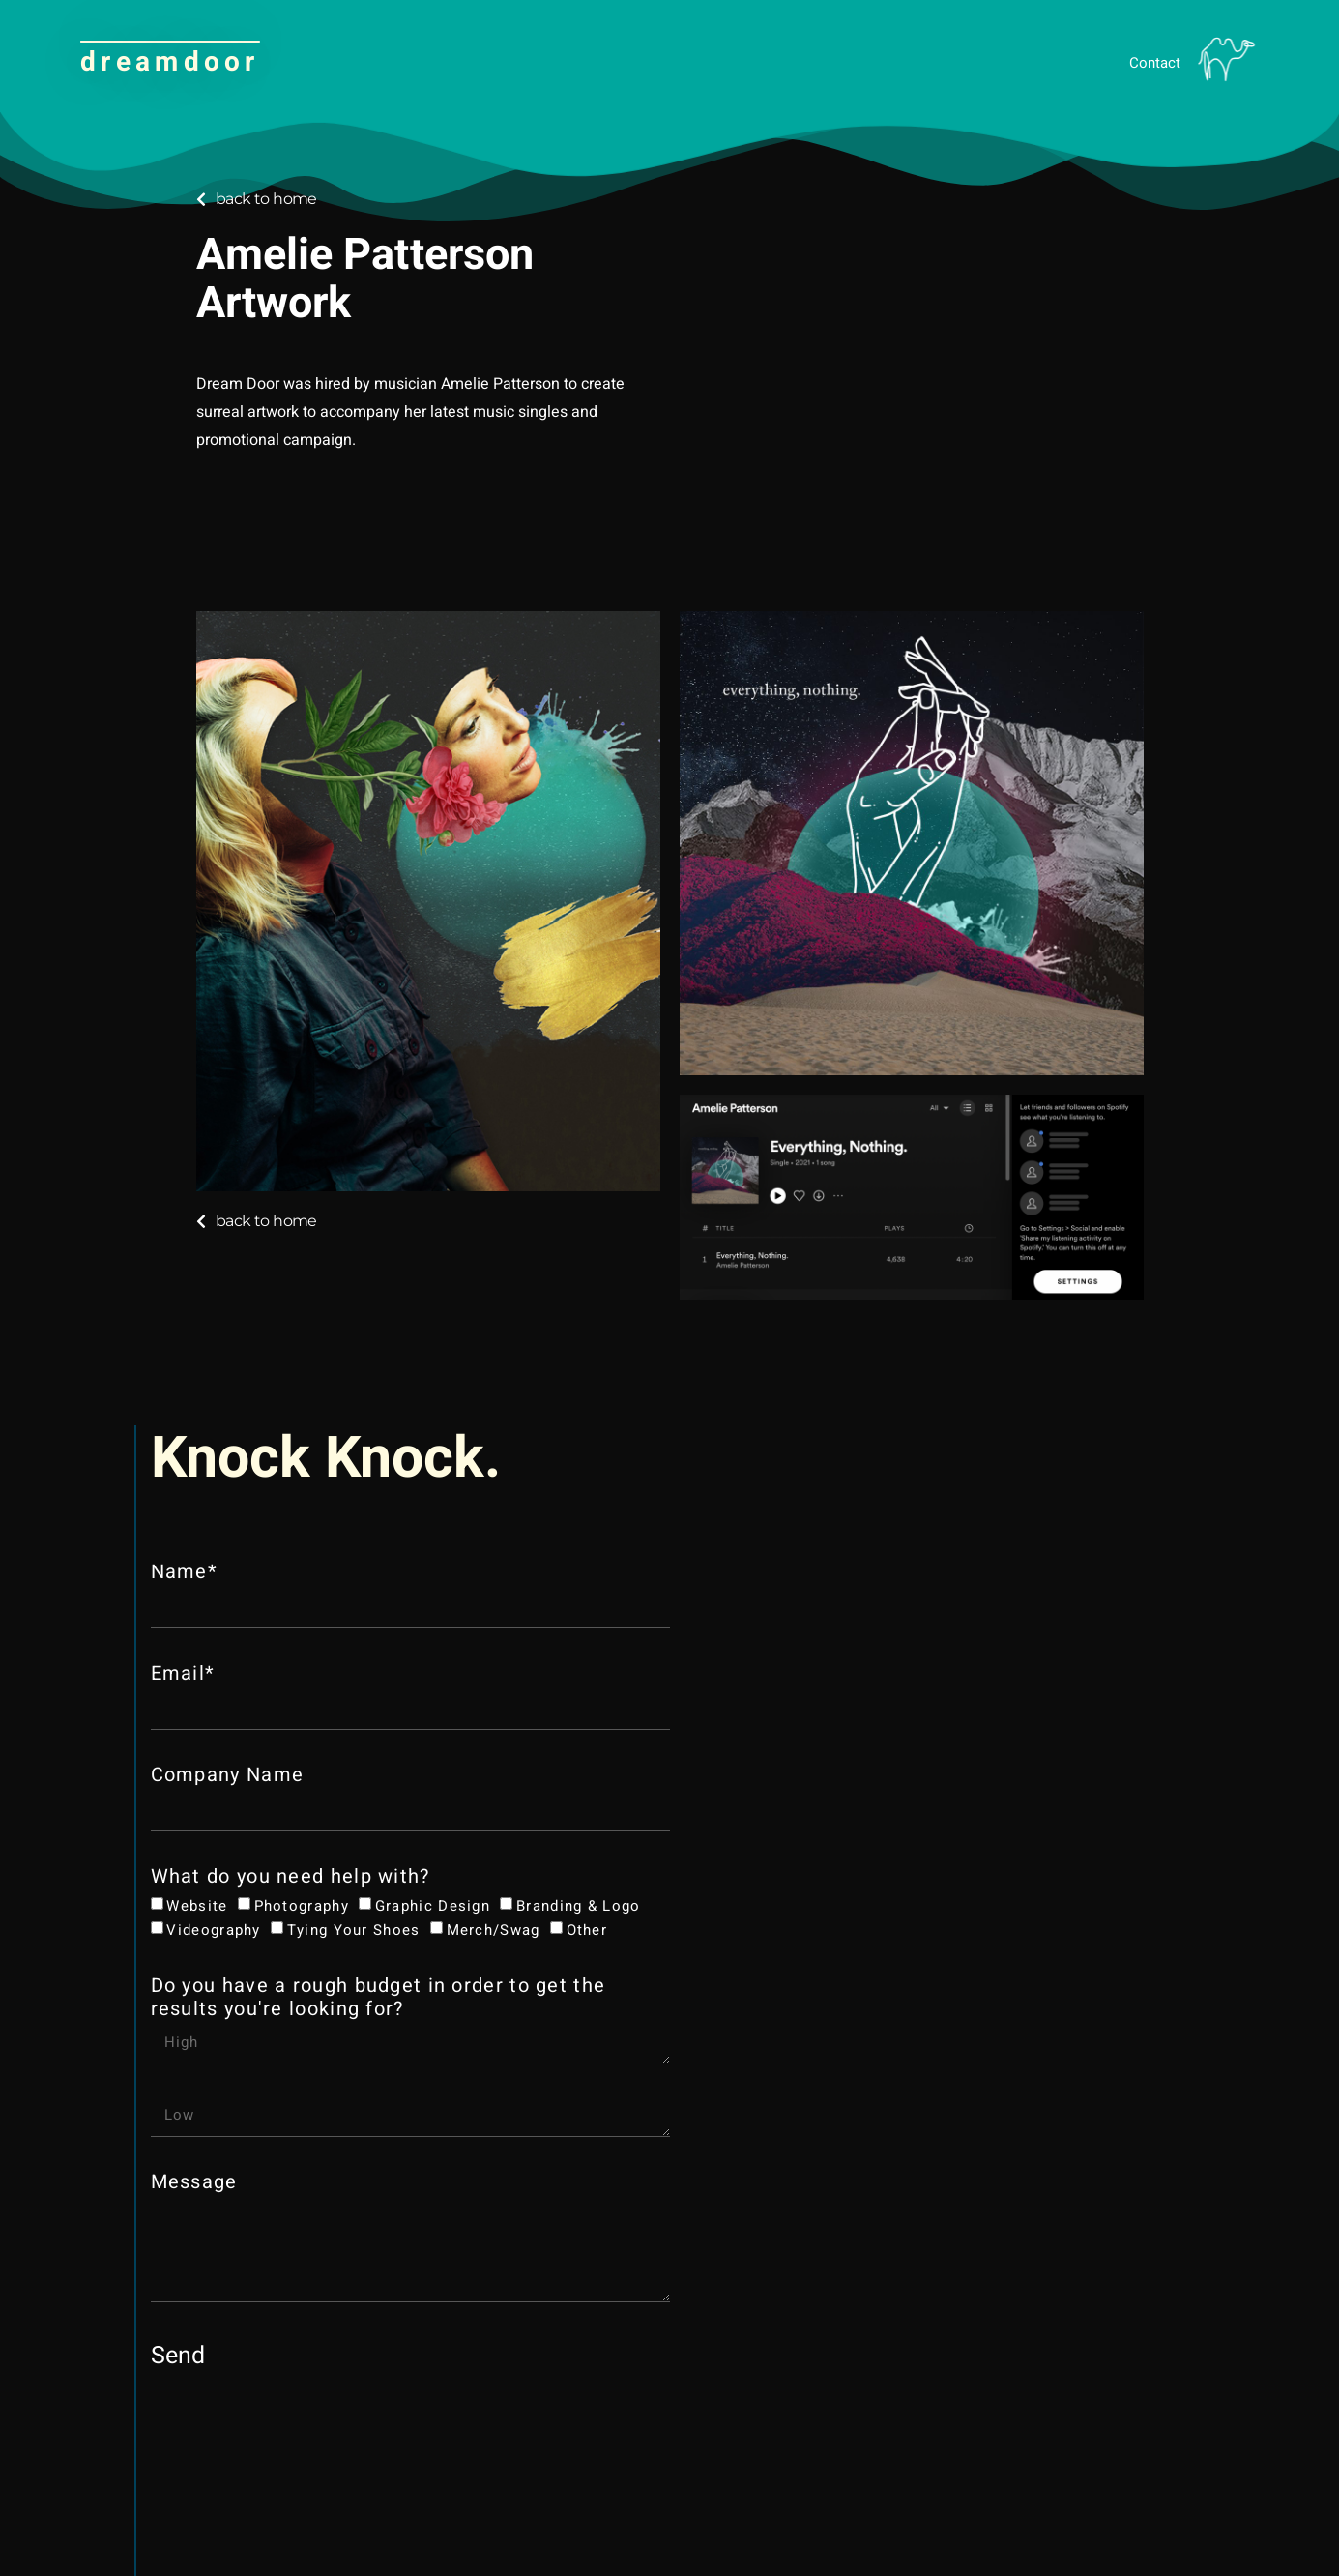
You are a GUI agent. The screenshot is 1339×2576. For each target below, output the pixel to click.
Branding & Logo (578, 1906)
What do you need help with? (290, 1877)
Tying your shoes (354, 1929)
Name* (184, 1573)
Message (194, 2183)
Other (587, 1929)
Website (196, 1906)
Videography (213, 1929)
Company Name (228, 1776)
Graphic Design (432, 1906)
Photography (301, 1906)
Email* (183, 1674)
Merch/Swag (493, 1929)
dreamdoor (170, 62)
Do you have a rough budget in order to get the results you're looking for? (378, 1999)
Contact (1154, 62)
